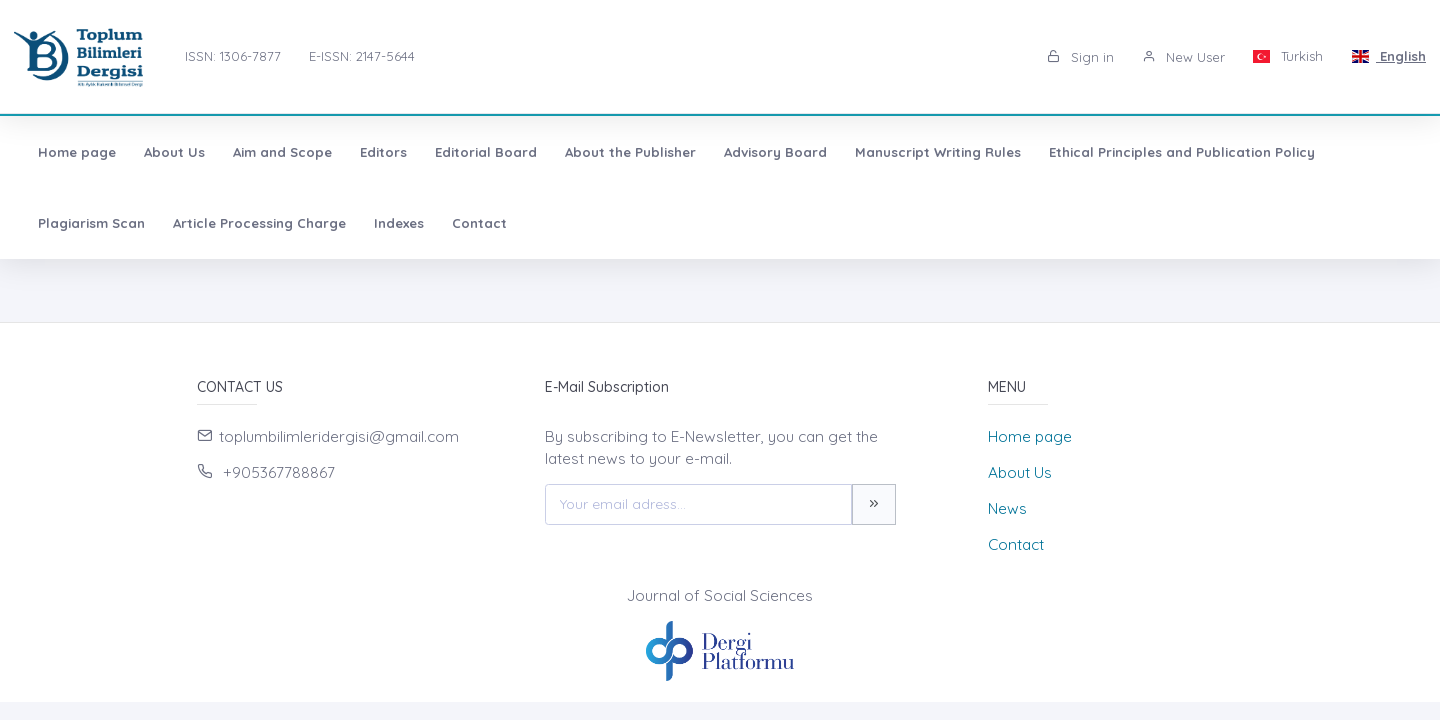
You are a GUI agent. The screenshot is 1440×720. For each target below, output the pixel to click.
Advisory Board (775, 152)
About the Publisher (630, 152)
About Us (174, 152)
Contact (479, 223)
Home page (77, 152)
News (1007, 508)
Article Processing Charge (259, 223)
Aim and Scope (282, 152)
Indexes (399, 223)
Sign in (1080, 57)
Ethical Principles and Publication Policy (1182, 152)
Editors (383, 152)
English (1388, 56)
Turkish (1288, 56)
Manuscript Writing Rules (938, 152)
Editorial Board (486, 152)
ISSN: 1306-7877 (233, 56)
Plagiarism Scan (91, 223)
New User (1183, 57)
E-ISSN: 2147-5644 (362, 56)
